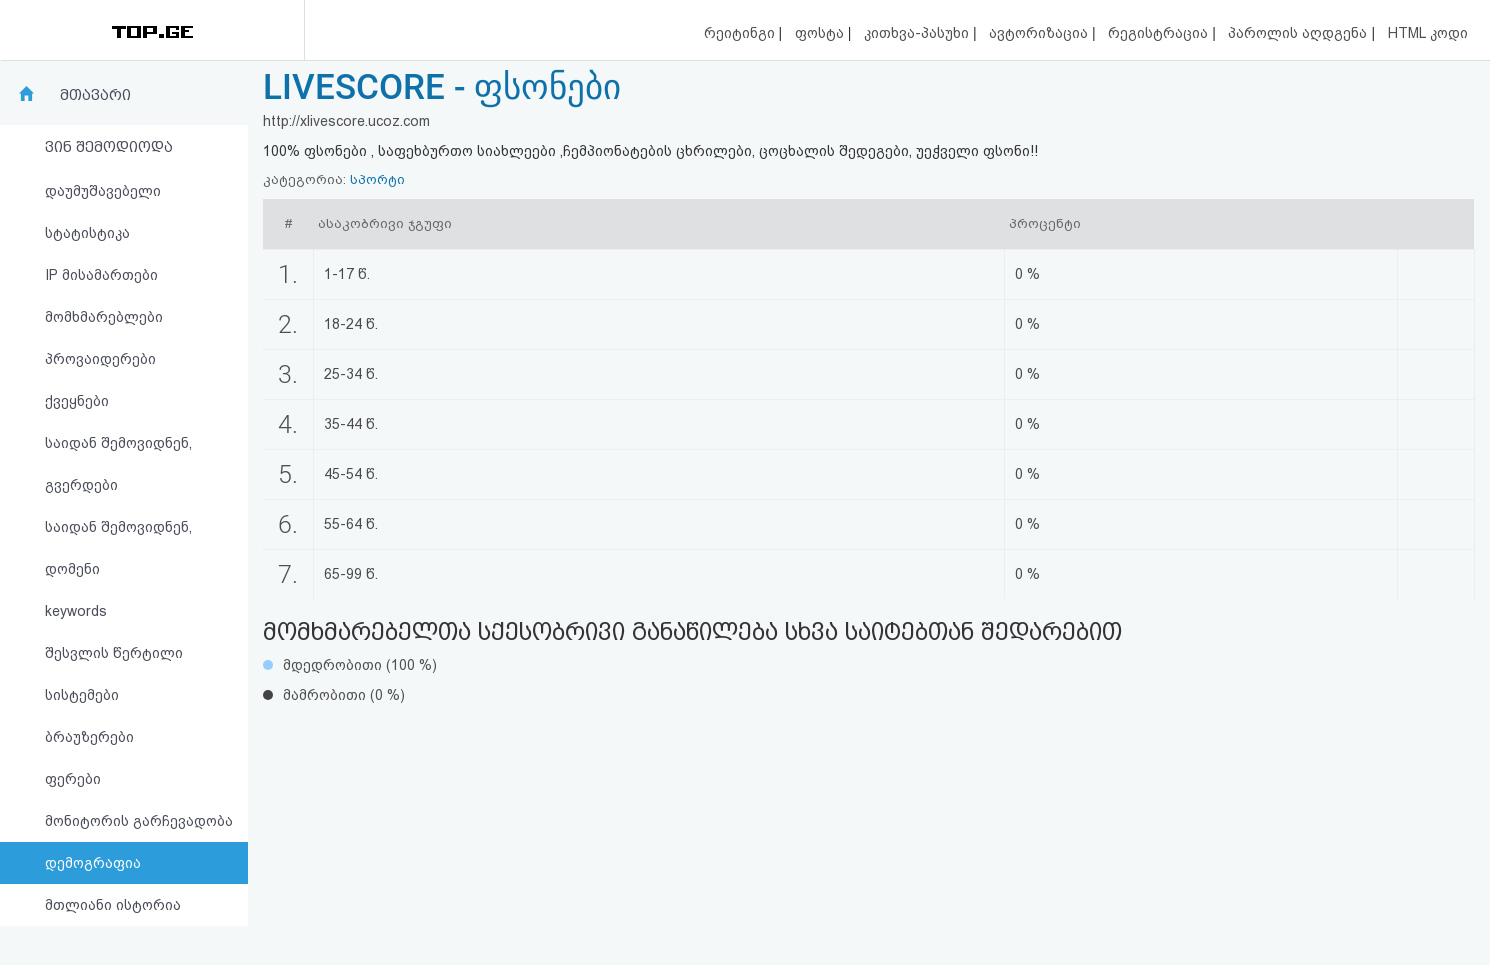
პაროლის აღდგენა (1299, 33)
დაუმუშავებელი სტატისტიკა (103, 212)
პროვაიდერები (100, 359)
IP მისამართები (101, 275)
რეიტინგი (741, 33)
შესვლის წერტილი (114, 653)
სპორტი (377, 179)
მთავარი (95, 95)
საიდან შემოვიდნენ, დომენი (118, 548)
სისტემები (82, 695)
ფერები (73, 779)
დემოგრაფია (93, 863)
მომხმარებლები (104, 317)
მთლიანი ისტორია (113, 905)
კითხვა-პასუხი (918, 33)
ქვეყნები (77, 401)
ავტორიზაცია (1040, 33)
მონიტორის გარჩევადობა (139, 821)
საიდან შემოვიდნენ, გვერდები (118, 464)
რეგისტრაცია (1160, 33)
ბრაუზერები (89, 737)
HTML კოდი (1428, 33)
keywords (76, 611)
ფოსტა (821, 33)
